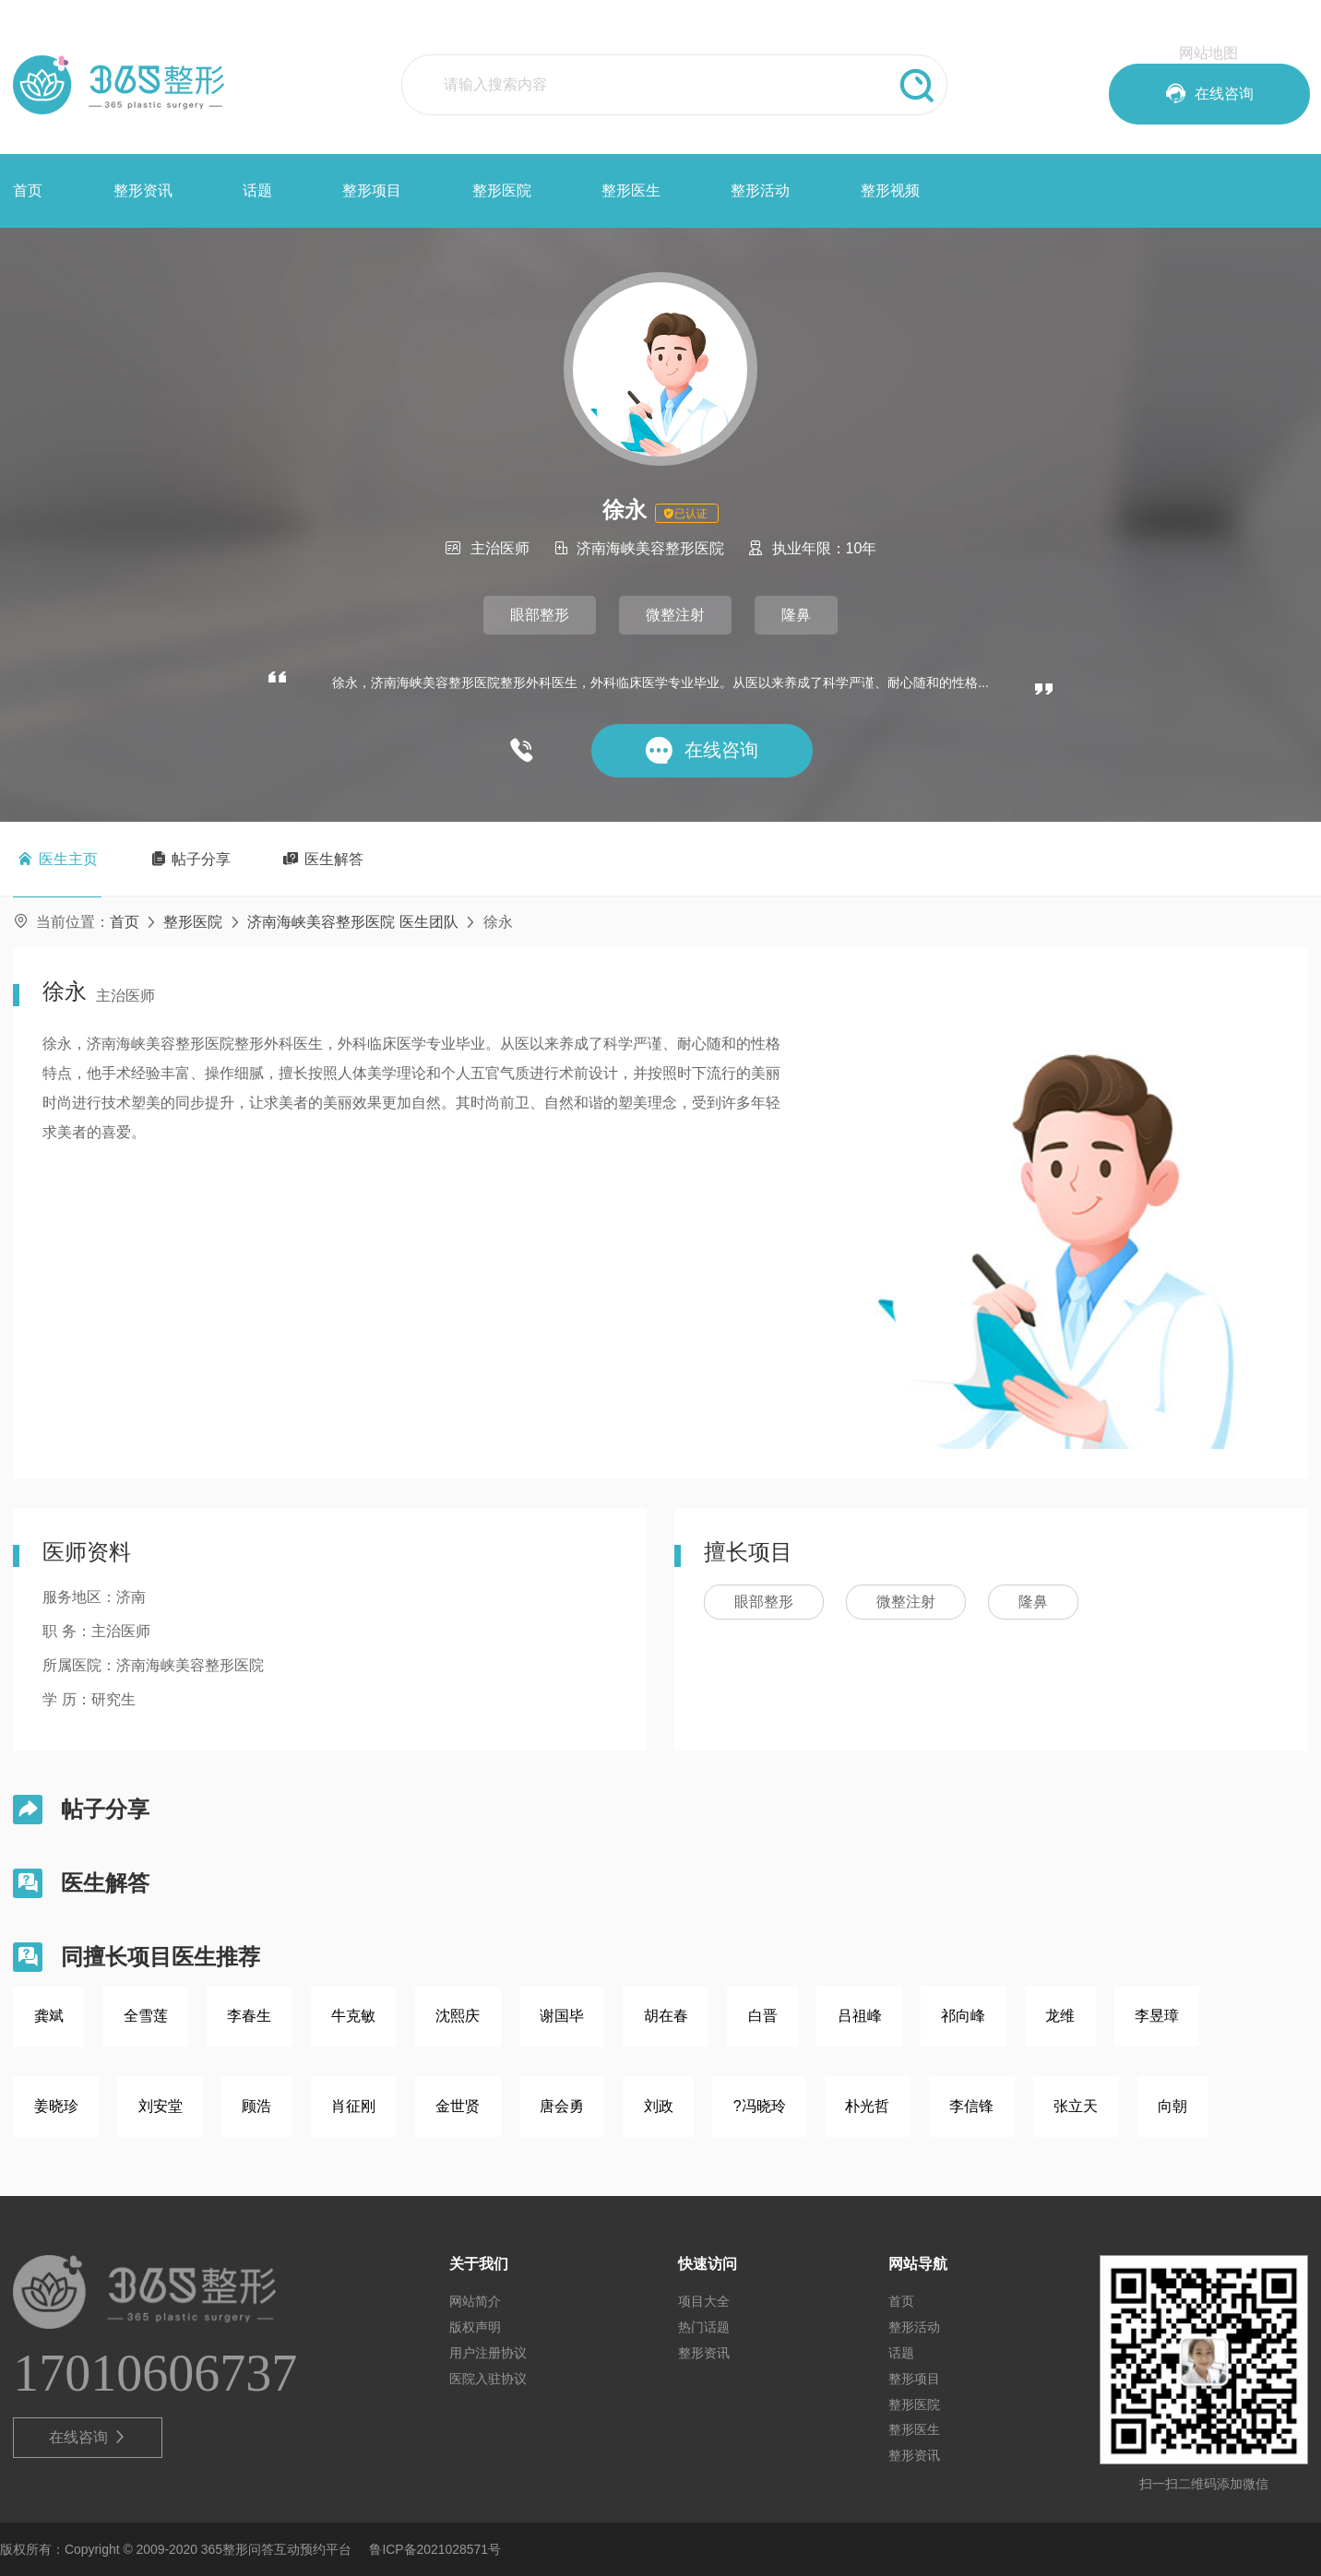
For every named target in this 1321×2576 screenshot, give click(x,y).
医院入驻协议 (488, 2378)
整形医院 (501, 190)
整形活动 (760, 190)
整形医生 (630, 190)
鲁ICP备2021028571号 (435, 2549)
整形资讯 (143, 190)
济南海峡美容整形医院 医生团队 (352, 922)
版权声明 (475, 2327)
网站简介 (475, 2301)
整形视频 (890, 190)
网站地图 (1208, 53)
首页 (27, 190)
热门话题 (704, 2327)
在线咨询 (88, 2437)
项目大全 (704, 2301)
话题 (257, 190)
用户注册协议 (488, 2352)
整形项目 (371, 190)
